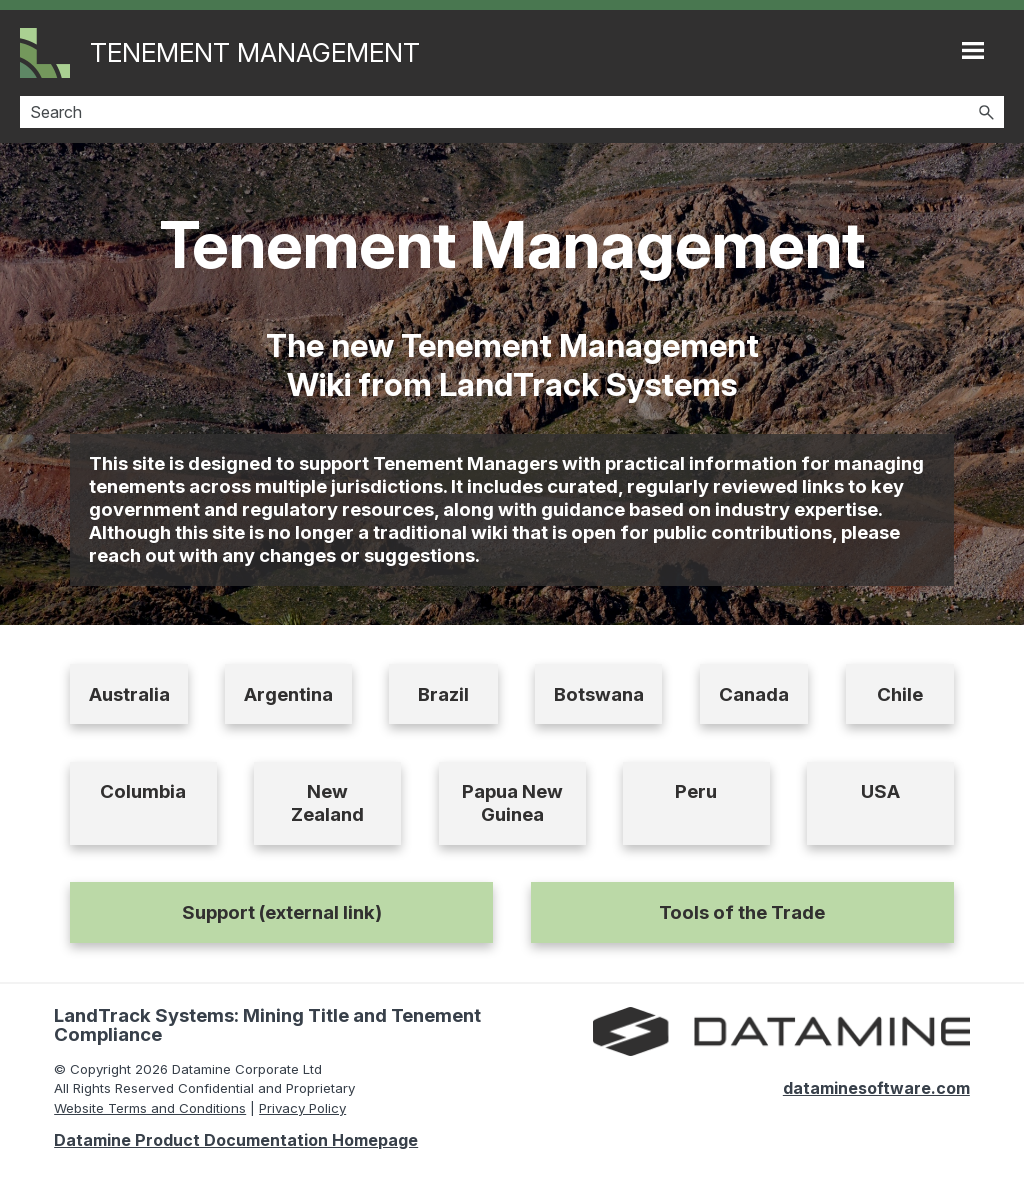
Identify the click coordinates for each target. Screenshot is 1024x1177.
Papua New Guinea (512, 803)
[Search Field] (512, 112)
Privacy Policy (302, 1108)
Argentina (288, 694)
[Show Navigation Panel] (973, 50)
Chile (900, 694)
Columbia (143, 791)
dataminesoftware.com (876, 1088)
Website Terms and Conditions (150, 1108)
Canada (754, 694)
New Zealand (327, 803)
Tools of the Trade (742, 912)
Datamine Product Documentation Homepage (236, 1140)
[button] (986, 112)
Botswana (599, 694)
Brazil (443, 694)
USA (880, 791)
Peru (696, 791)
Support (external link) (282, 912)
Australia (129, 694)
